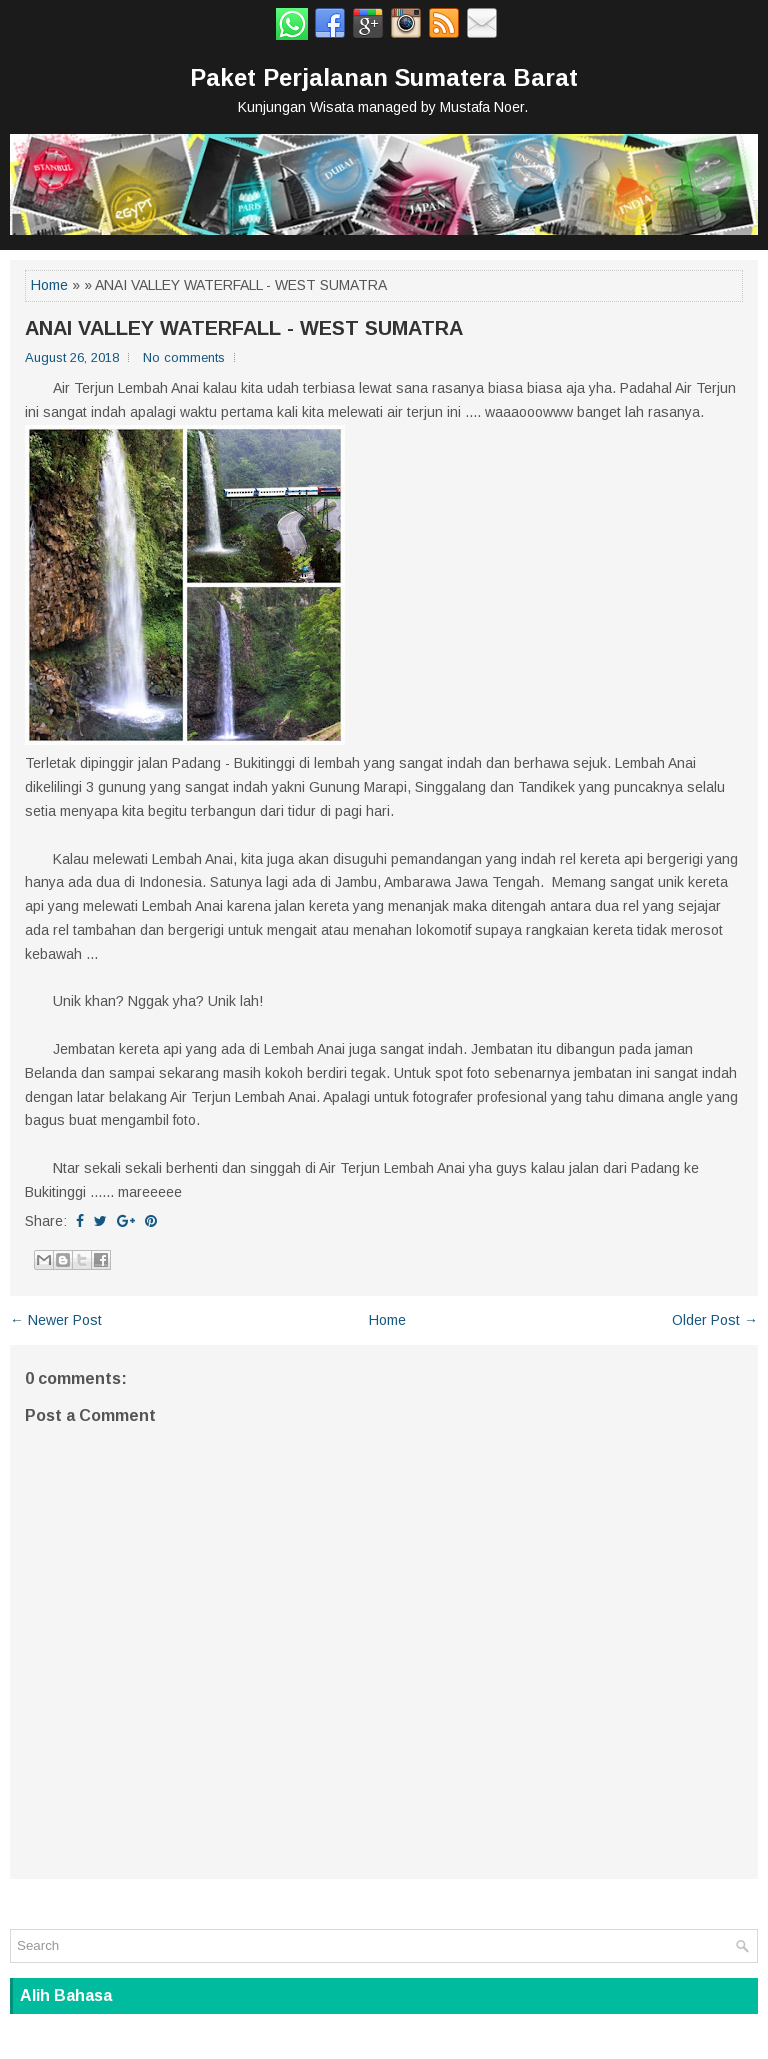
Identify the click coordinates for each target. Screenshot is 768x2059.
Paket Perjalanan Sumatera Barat (384, 77)
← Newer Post (56, 1320)
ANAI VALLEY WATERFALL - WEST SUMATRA (244, 328)
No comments (184, 357)
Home (49, 285)
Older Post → (715, 1320)
